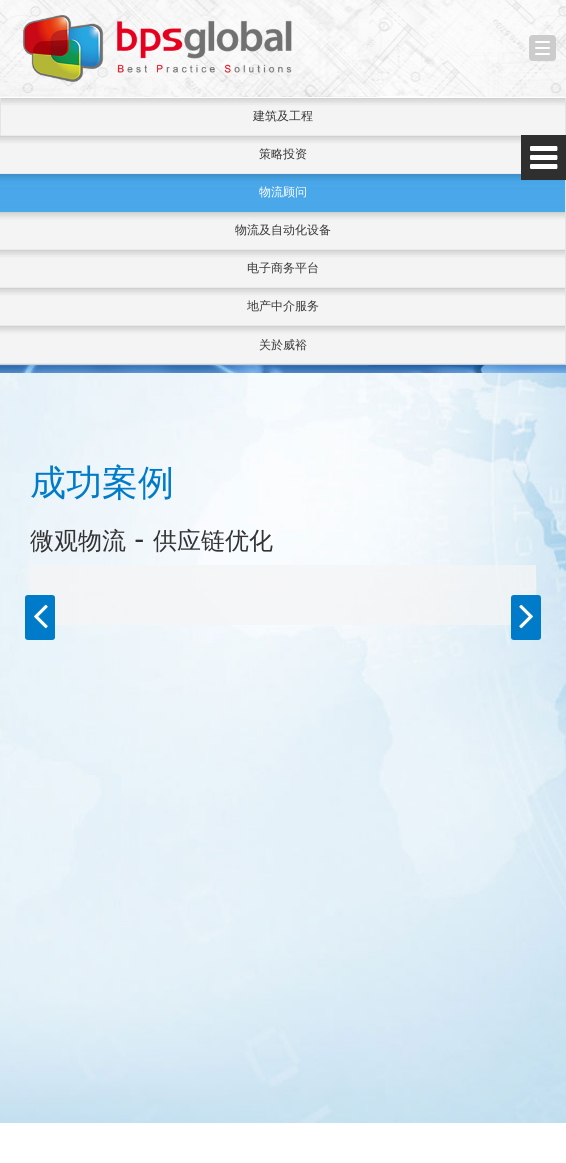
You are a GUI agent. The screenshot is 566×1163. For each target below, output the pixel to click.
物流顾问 (283, 192)
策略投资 (283, 154)
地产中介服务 (283, 306)
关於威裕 (283, 345)
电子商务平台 (283, 268)
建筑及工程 (283, 116)
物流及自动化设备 (283, 230)
